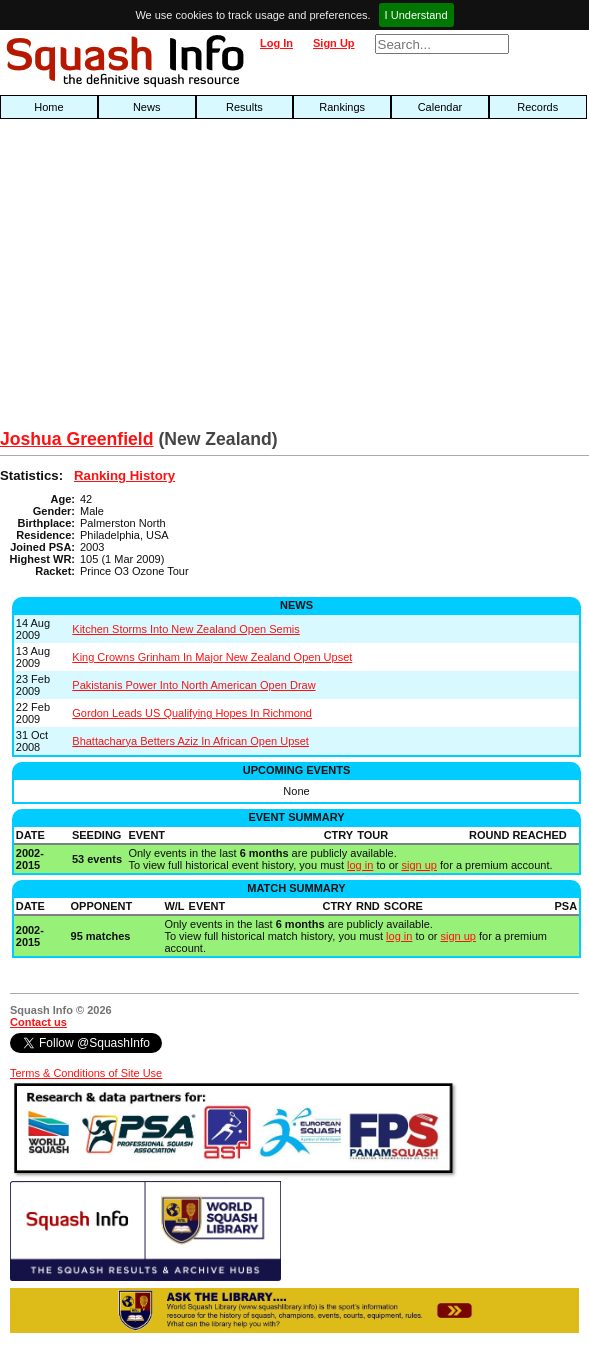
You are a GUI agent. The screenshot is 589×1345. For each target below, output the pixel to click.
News (147, 107)
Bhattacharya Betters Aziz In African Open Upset (190, 741)
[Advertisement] (188, 279)
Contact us (38, 1022)
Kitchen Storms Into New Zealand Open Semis (185, 629)
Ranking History (124, 475)
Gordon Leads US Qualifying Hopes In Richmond (192, 713)
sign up (418, 865)
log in (360, 865)
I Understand (416, 15)
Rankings (342, 107)
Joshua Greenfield (77, 439)
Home (48, 107)
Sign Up (334, 43)
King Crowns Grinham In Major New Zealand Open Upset (212, 657)
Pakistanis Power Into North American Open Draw (193, 685)
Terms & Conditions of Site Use (86, 1073)
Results (244, 107)
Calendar (440, 107)
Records (537, 107)
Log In (276, 43)
